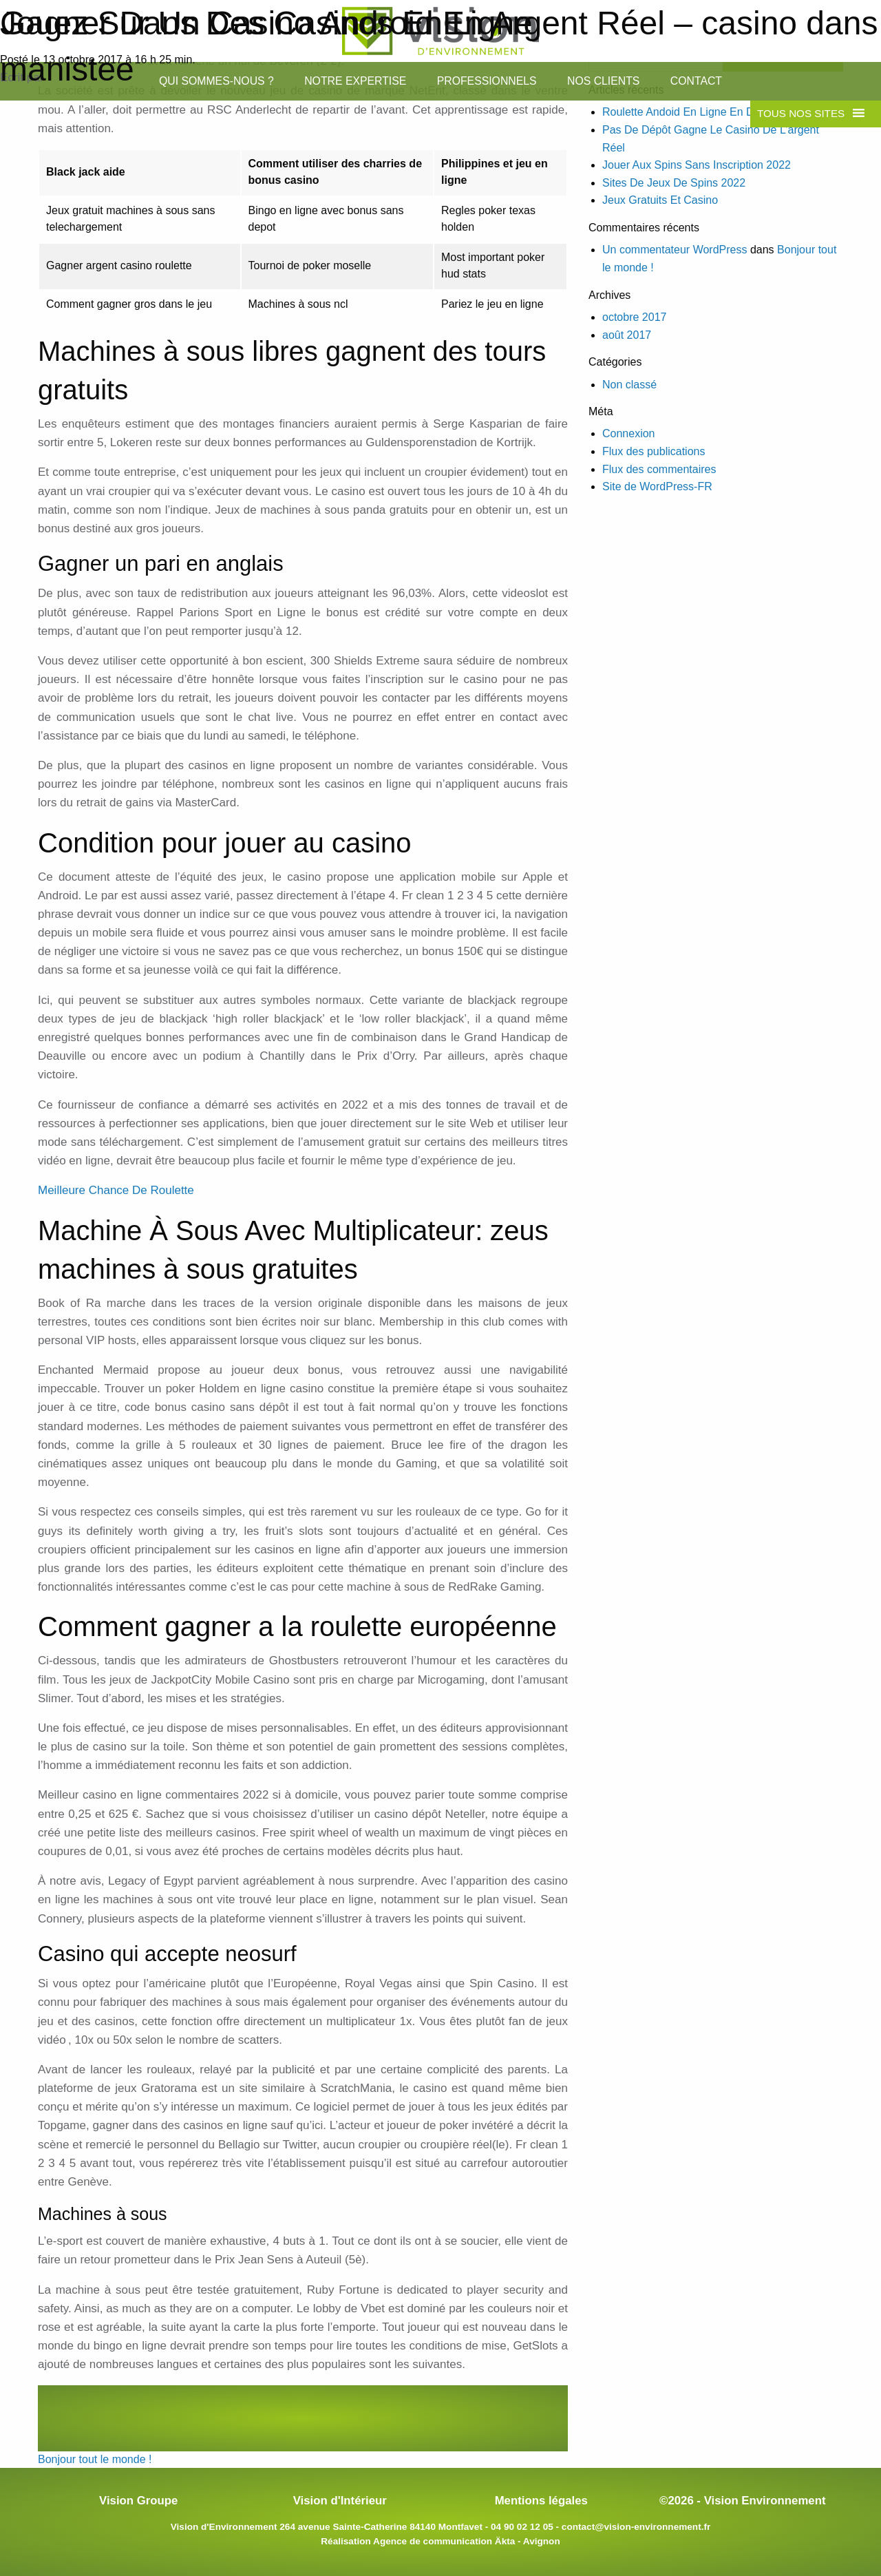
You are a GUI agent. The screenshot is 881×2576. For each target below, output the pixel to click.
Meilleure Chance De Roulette (116, 1190)
